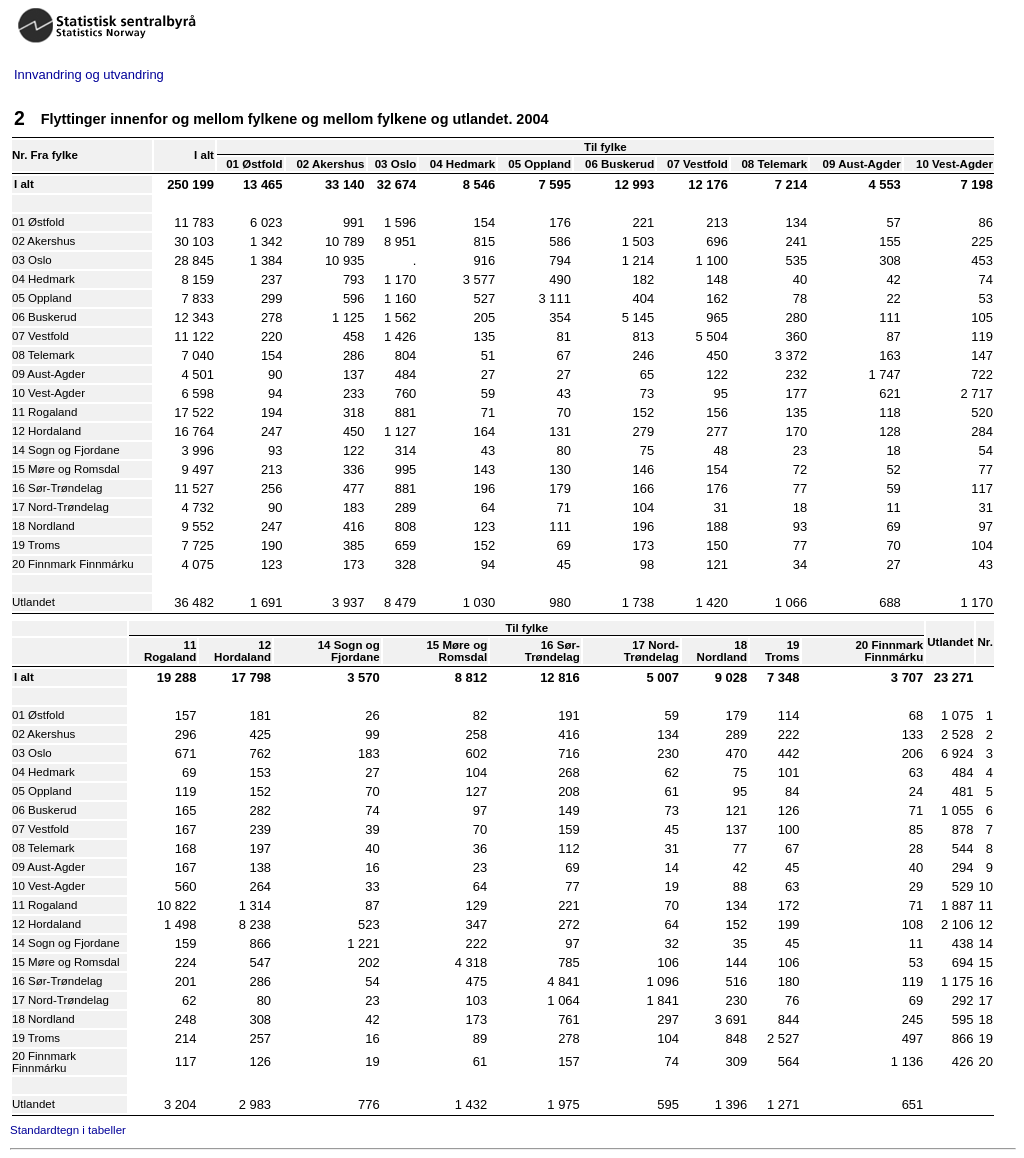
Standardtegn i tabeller (68, 1130)
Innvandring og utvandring (89, 74)
